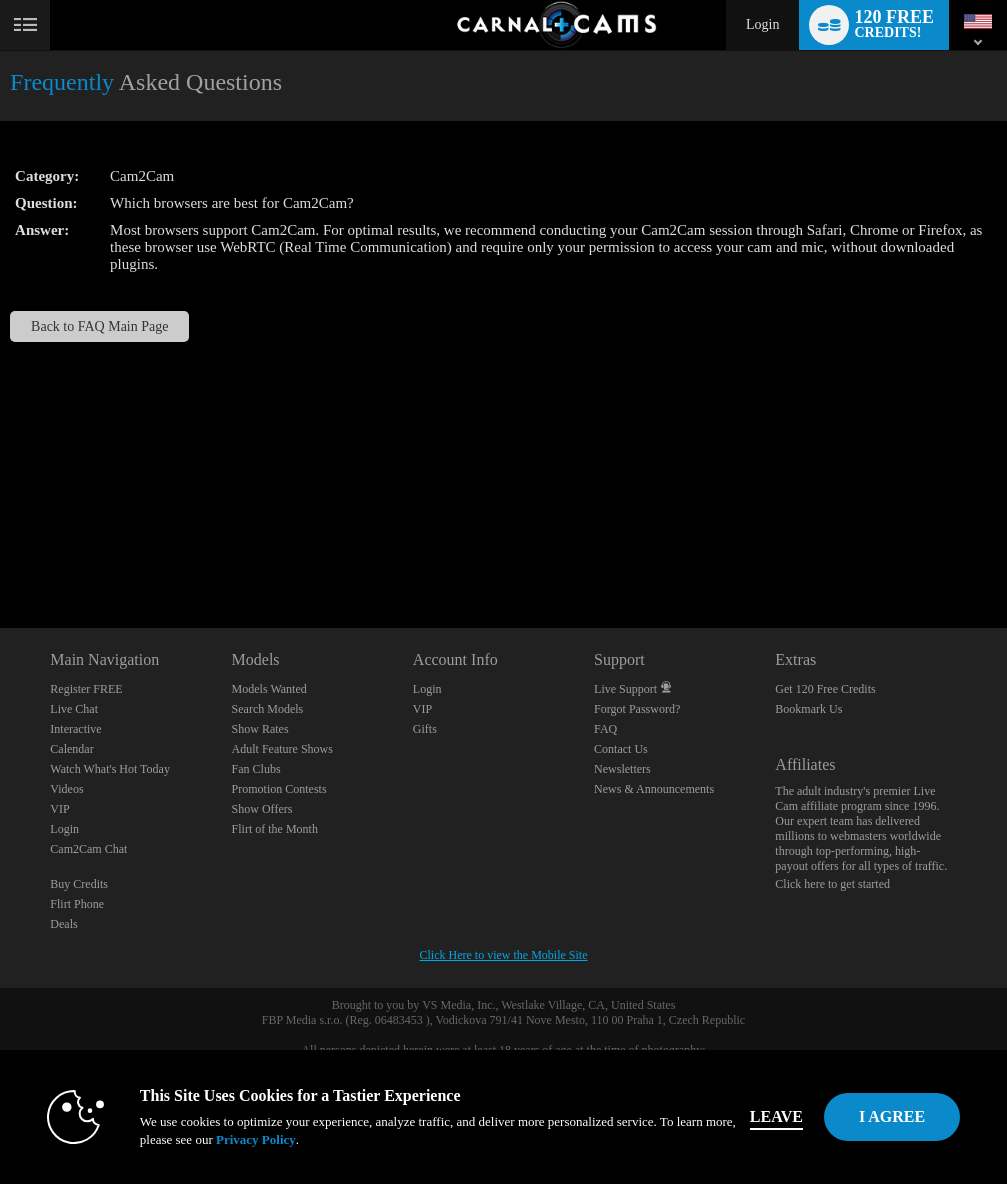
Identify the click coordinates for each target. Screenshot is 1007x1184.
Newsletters (622, 769)
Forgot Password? (637, 709)
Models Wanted (269, 689)
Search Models (268, 709)
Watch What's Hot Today (110, 769)
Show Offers (262, 809)
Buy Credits (79, 884)
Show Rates (260, 729)
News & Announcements (654, 789)
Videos (66, 789)
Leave (776, 1116)
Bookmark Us (808, 709)
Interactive (75, 729)
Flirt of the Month (275, 829)
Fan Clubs (256, 769)
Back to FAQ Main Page (99, 326)
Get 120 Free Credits (825, 689)
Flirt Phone (77, 904)
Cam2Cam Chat (88, 849)
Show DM (0, 553)
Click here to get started (832, 884)
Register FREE (86, 689)
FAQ (605, 729)
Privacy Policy (256, 1139)
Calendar (71, 749)
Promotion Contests (279, 789)
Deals (63, 924)
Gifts (425, 729)
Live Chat (74, 709)
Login (762, 24)
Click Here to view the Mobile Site (504, 955)
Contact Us (621, 749)
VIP (59, 809)
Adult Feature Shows (282, 749)
